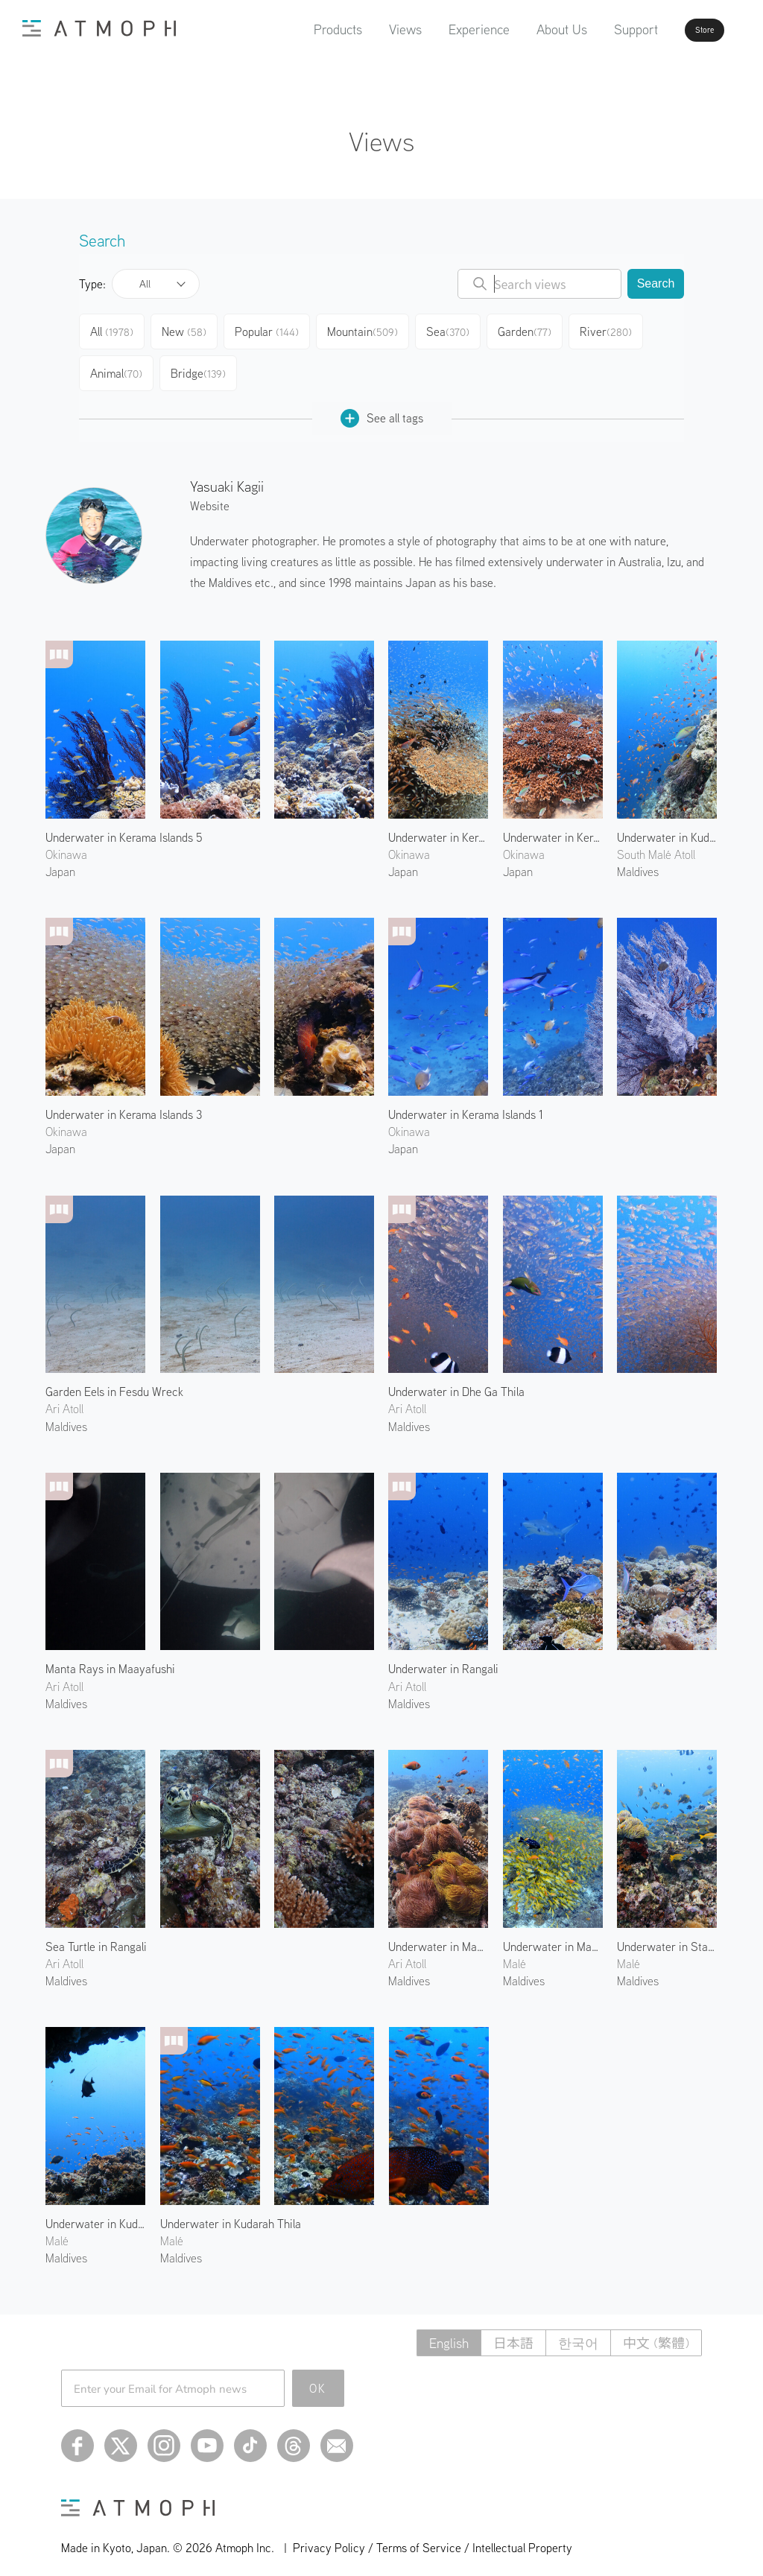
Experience (436, 29)
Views (362, 29)
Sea (454, 329)
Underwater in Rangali (443, 1656)
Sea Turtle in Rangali (96, 1934)
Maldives (66, 1414)
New (189, 329)
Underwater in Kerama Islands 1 (465, 1102)
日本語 (513, 2331)
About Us (519, 29)
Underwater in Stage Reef (667, 1934)
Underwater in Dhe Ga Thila (456, 1379)
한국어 (578, 2331)
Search (656, 283)
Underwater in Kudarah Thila (230, 2211)
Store (678, 30)
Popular (273, 329)
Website (209, 494)
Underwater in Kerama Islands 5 (124, 825)
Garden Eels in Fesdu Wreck (114, 1379)
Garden (533, 329)
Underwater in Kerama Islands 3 (123, 1102)
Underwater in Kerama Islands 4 (438, 825)
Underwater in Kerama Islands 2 (553, 825)
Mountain (369, 329)
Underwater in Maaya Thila (438, 1934)
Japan (60, 859)
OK (317, 2376)
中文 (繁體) (656, 2331)
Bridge (201, 365)
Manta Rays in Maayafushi (110, 1656)
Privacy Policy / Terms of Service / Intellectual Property (432, 2535)
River (616, 329)
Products (295, 29)
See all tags (382, 406)
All (145, 284)
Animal (117, 365)
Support (593, 29)
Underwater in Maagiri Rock (553, 1934)
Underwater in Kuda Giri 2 (667, 825)
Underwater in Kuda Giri (95, 2211)
